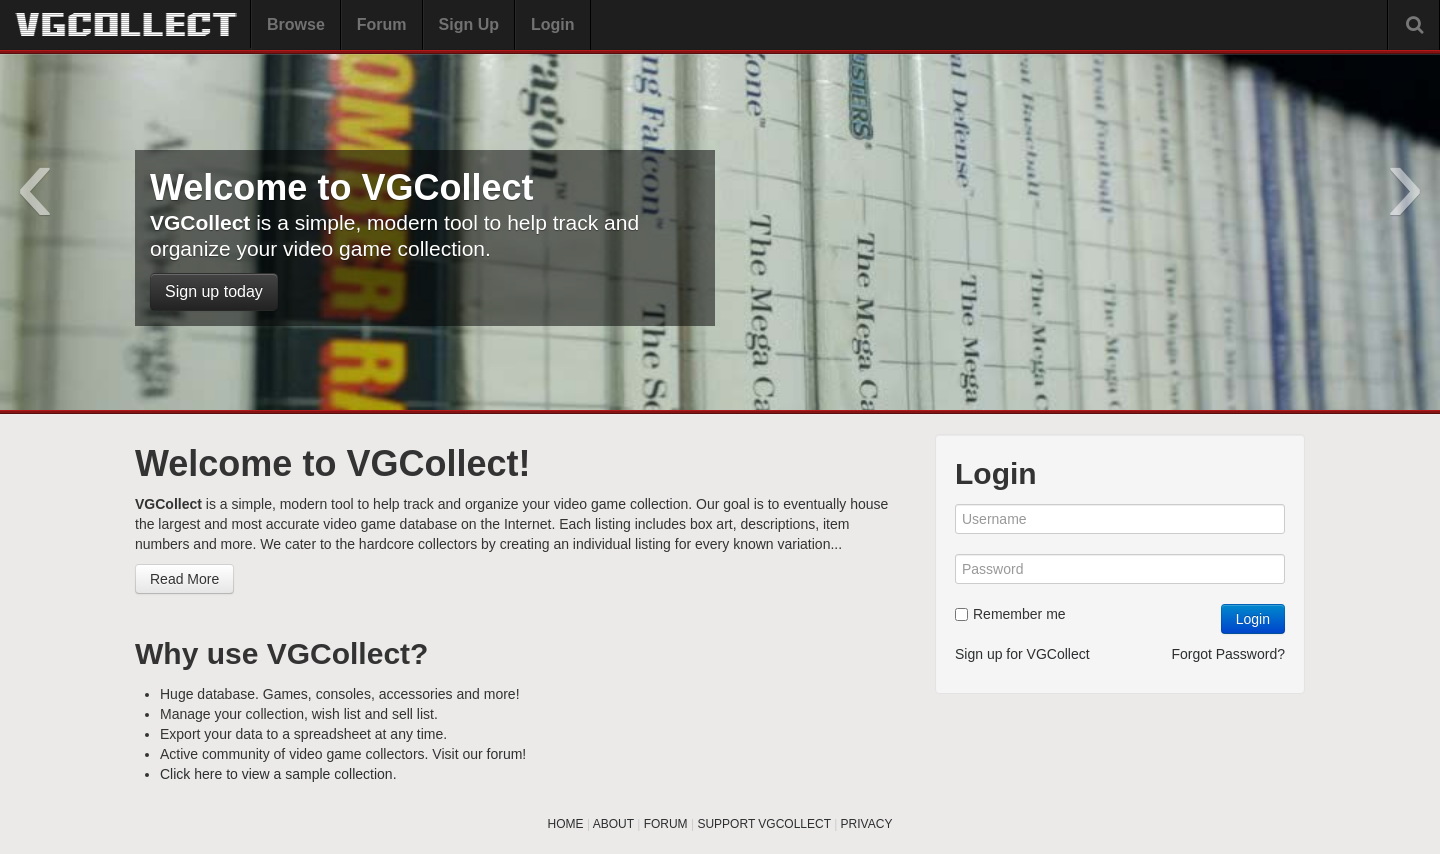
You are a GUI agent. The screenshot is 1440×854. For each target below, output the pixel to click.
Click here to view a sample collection (276, 774)
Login (553, 24)
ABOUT (613, 824)
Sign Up (469, 24)
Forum (382, 24)
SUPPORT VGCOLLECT (763, 824)
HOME (566, 824)
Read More (184, 579)
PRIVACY (867, 824)
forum (505, 754)
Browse (296, 24)
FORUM (666, 824)
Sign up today (214, 291)
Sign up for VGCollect (1022, 654)
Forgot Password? (1228, 654)
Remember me (1010, 614)
